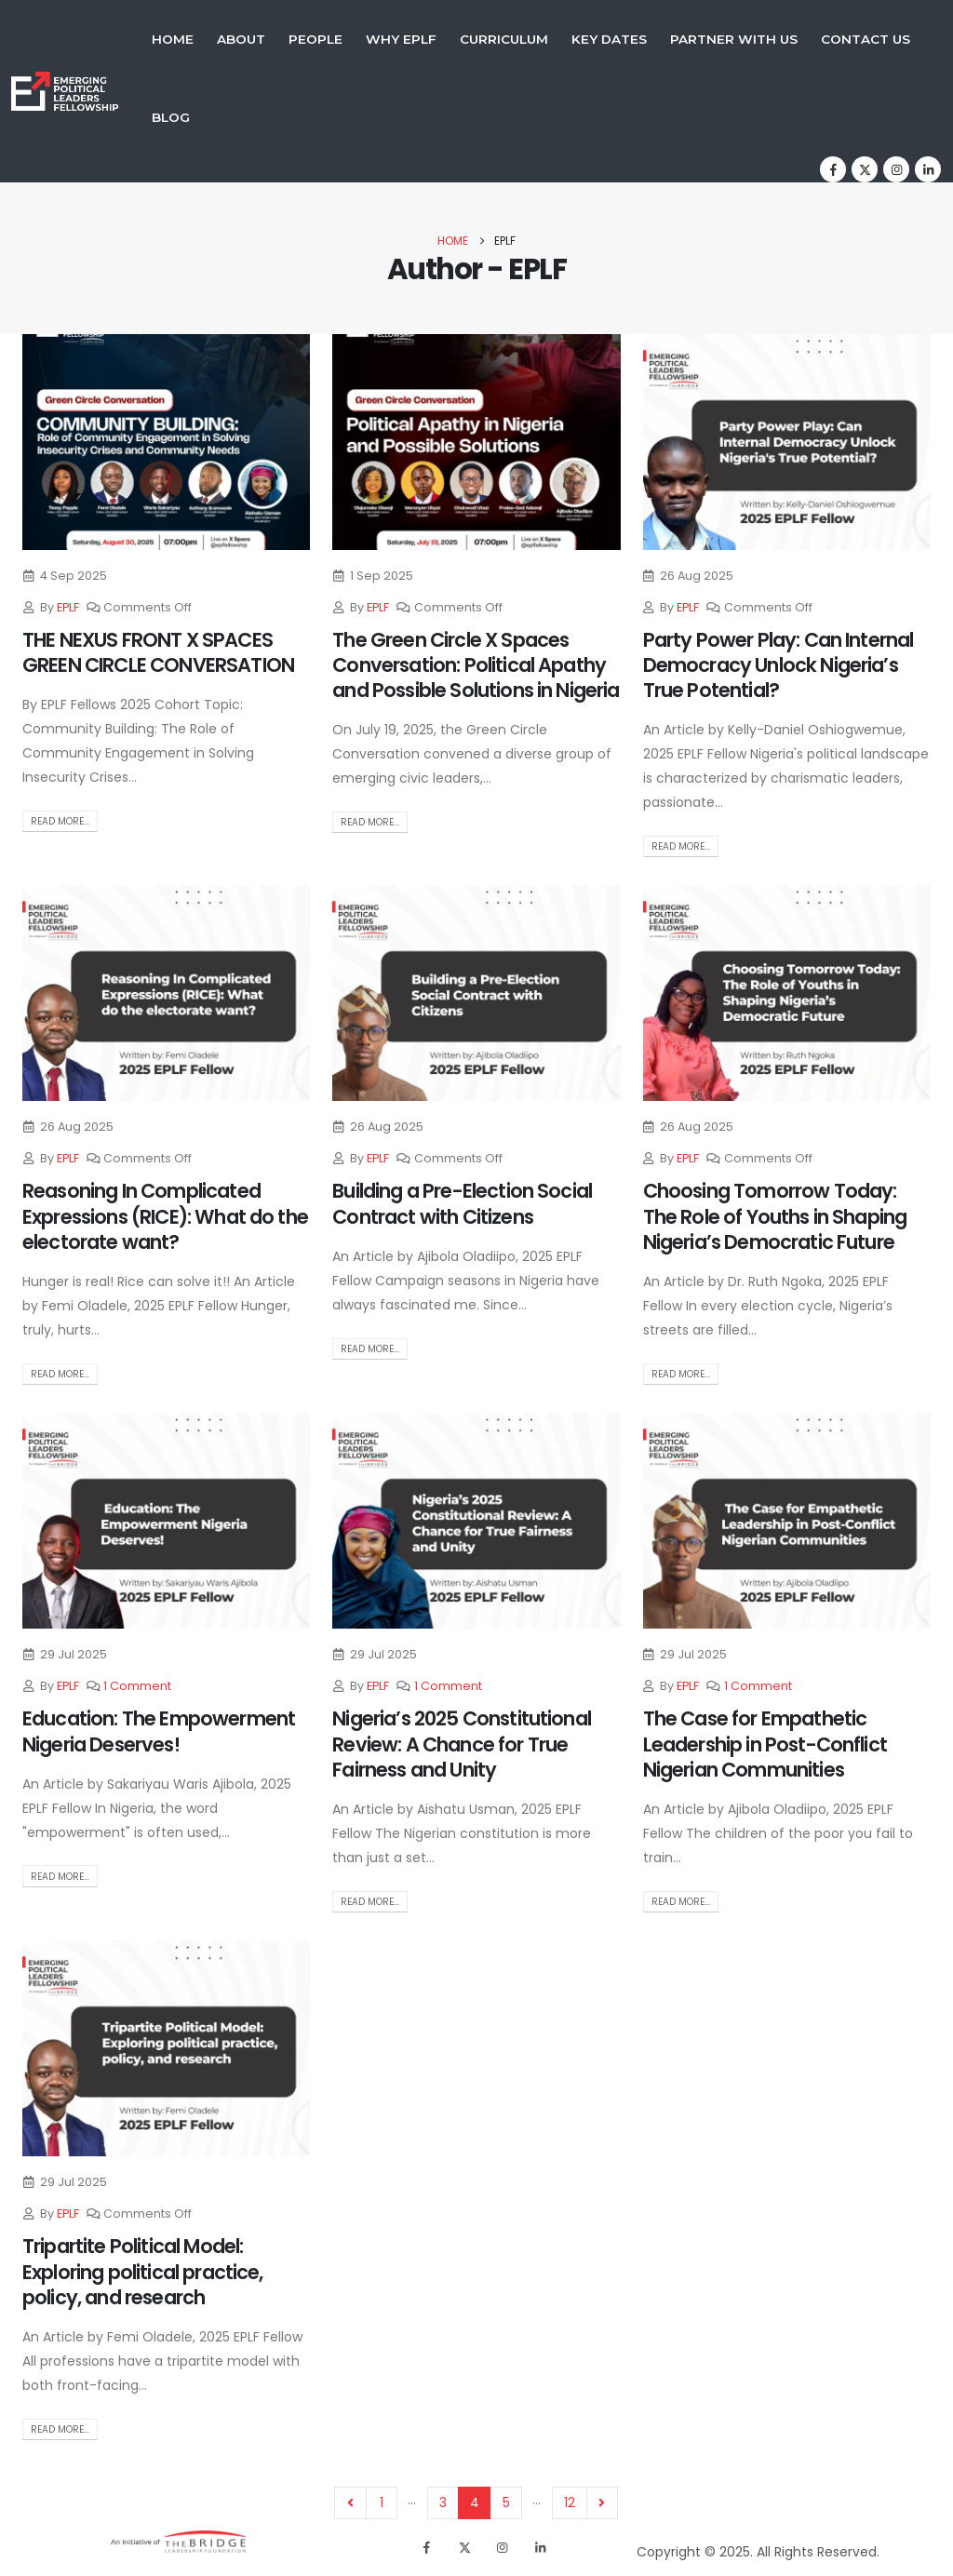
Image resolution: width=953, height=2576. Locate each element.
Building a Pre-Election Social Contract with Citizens (462, 1203)
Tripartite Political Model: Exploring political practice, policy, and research (142, 2272)
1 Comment (137, 1686)
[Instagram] (896, 169)
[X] (865, 169)
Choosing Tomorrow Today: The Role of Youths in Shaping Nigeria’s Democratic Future (775, 1216)
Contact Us (865, 39)
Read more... (60, 821)
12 (569, 2502)
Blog (171, 117)
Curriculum (504, 39)
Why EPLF (401, 39)
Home (173, 39)
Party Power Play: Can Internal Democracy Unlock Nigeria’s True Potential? (778, 665)
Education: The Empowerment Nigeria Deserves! (158, 1731)
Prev (350, 2503)
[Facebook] (833, 169)
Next (602, 2503)
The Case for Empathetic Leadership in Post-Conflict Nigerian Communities (765, 1744)
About (241, 39)
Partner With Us (734, 39)
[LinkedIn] (928, 169)
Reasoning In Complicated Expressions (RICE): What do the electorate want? (165, 1216)
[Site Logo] (64, 91)
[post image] (166, 442)
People (315, 39)
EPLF (68, 607)
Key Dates (609, 39)
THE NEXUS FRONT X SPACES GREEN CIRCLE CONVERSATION (158, 652)
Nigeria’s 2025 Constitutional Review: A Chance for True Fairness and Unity (461, 1744)
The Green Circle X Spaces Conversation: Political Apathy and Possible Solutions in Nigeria (475, 665)
